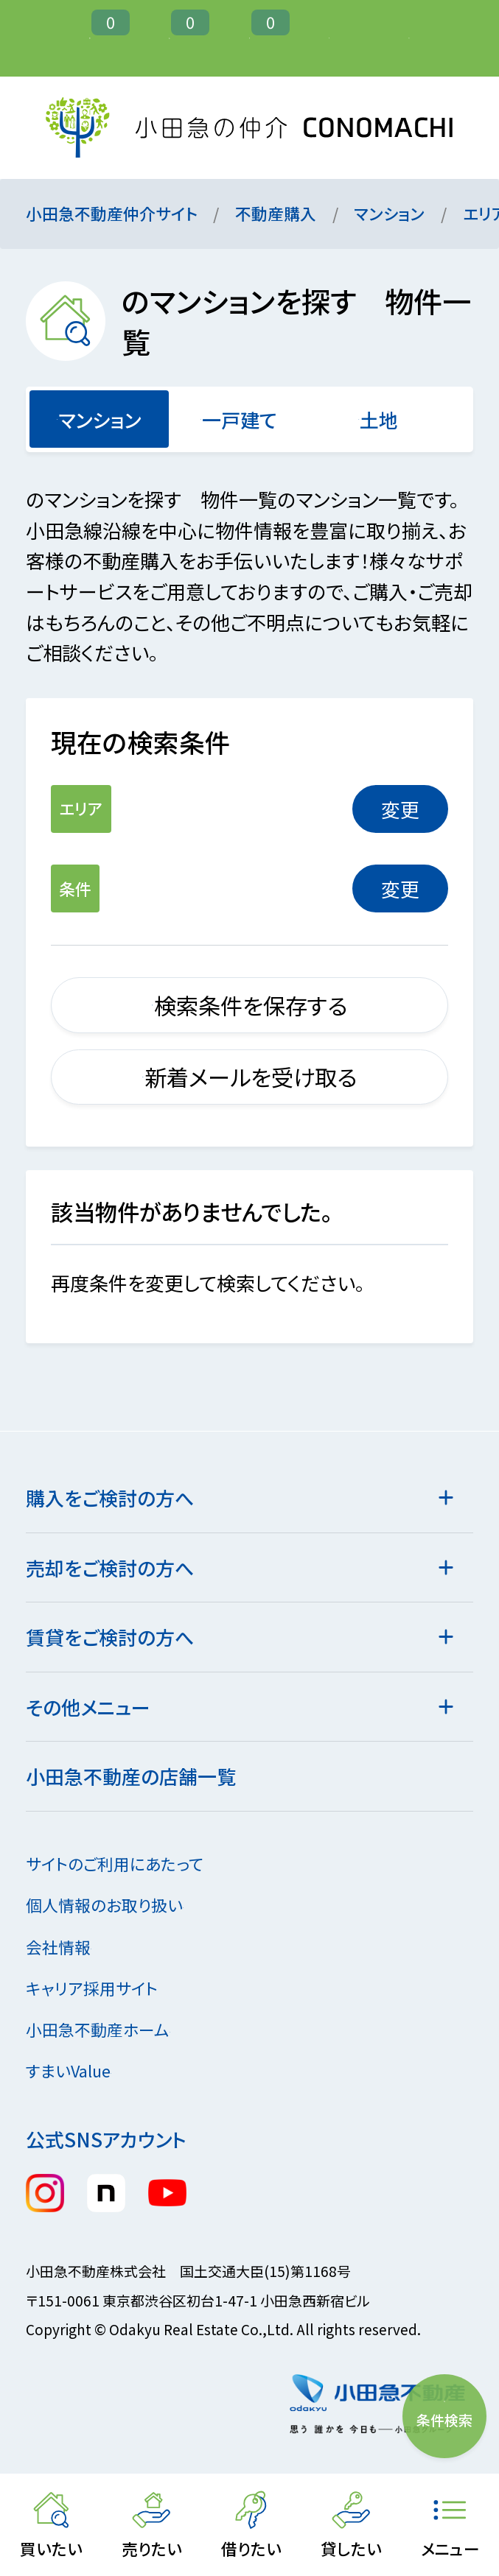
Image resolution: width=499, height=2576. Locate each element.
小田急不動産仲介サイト (112, 213)
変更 (400, 809)
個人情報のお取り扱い (116, 1904)
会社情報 (70, 1946)
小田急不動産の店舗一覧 (131, 1776)
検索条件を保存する (249, 1005)
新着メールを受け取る (249, 1076)
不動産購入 (275, 213)
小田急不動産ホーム (109, 2029)
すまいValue (80, 2070)
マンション (389, 213)
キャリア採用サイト (92, 1988)
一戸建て (238, 419)
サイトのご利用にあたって (114, 1863)
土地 (378, 419)
